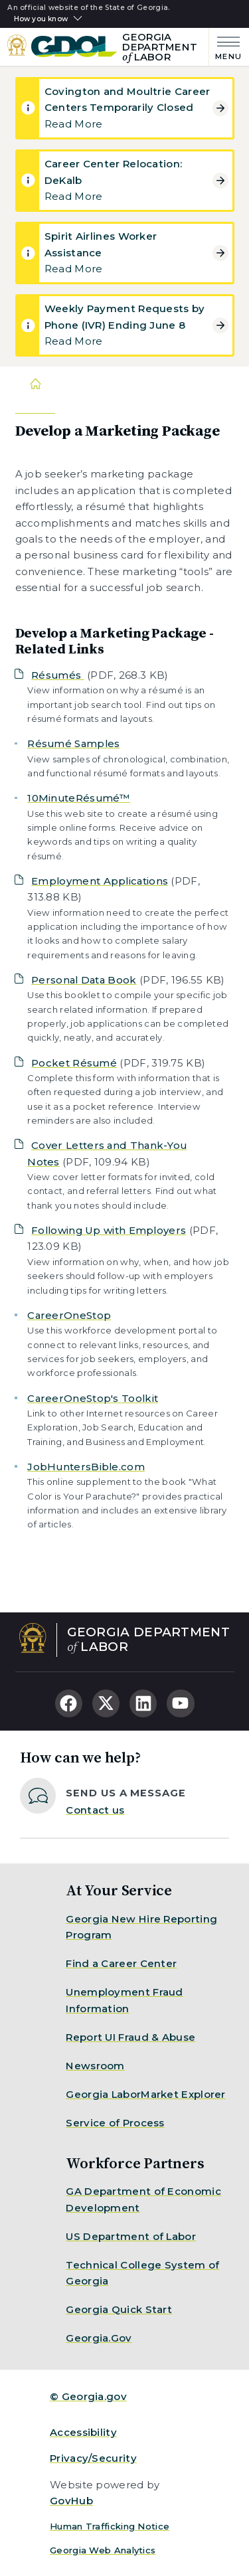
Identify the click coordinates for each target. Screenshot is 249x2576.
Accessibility (83, 2432)
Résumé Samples (73, 743)
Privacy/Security (93, 2458)
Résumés (57, 675)
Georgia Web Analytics (102, 2550)
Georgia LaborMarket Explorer (145, 2094)
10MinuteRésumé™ (78, 798)
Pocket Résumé (74, 1063)
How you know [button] (41, 19)
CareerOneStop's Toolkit (92, 1398)
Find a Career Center (121, 1963)
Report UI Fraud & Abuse (130, 2037)
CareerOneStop (69, 1315)
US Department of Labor (131, 2236)
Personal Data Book (83, 980)
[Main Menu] (225, 47)
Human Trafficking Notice (109, 2526)
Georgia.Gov (98, 2338)
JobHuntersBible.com (86, 1466)
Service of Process (115, 2122)
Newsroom (95, 2065)
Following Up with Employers (108, 1230)
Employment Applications (99, 881)
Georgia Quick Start (119, 2309)
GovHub (71, 2500)
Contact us (95, 1810)
